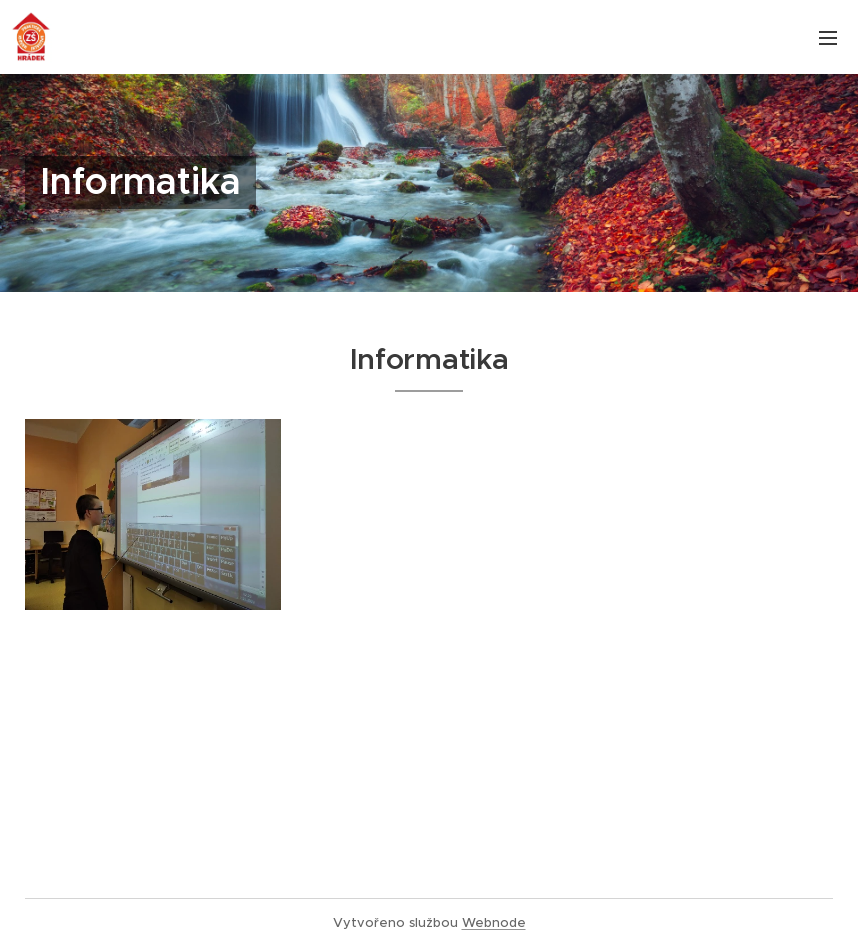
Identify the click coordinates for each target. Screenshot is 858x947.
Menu (828, 38)
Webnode (494, 922)
